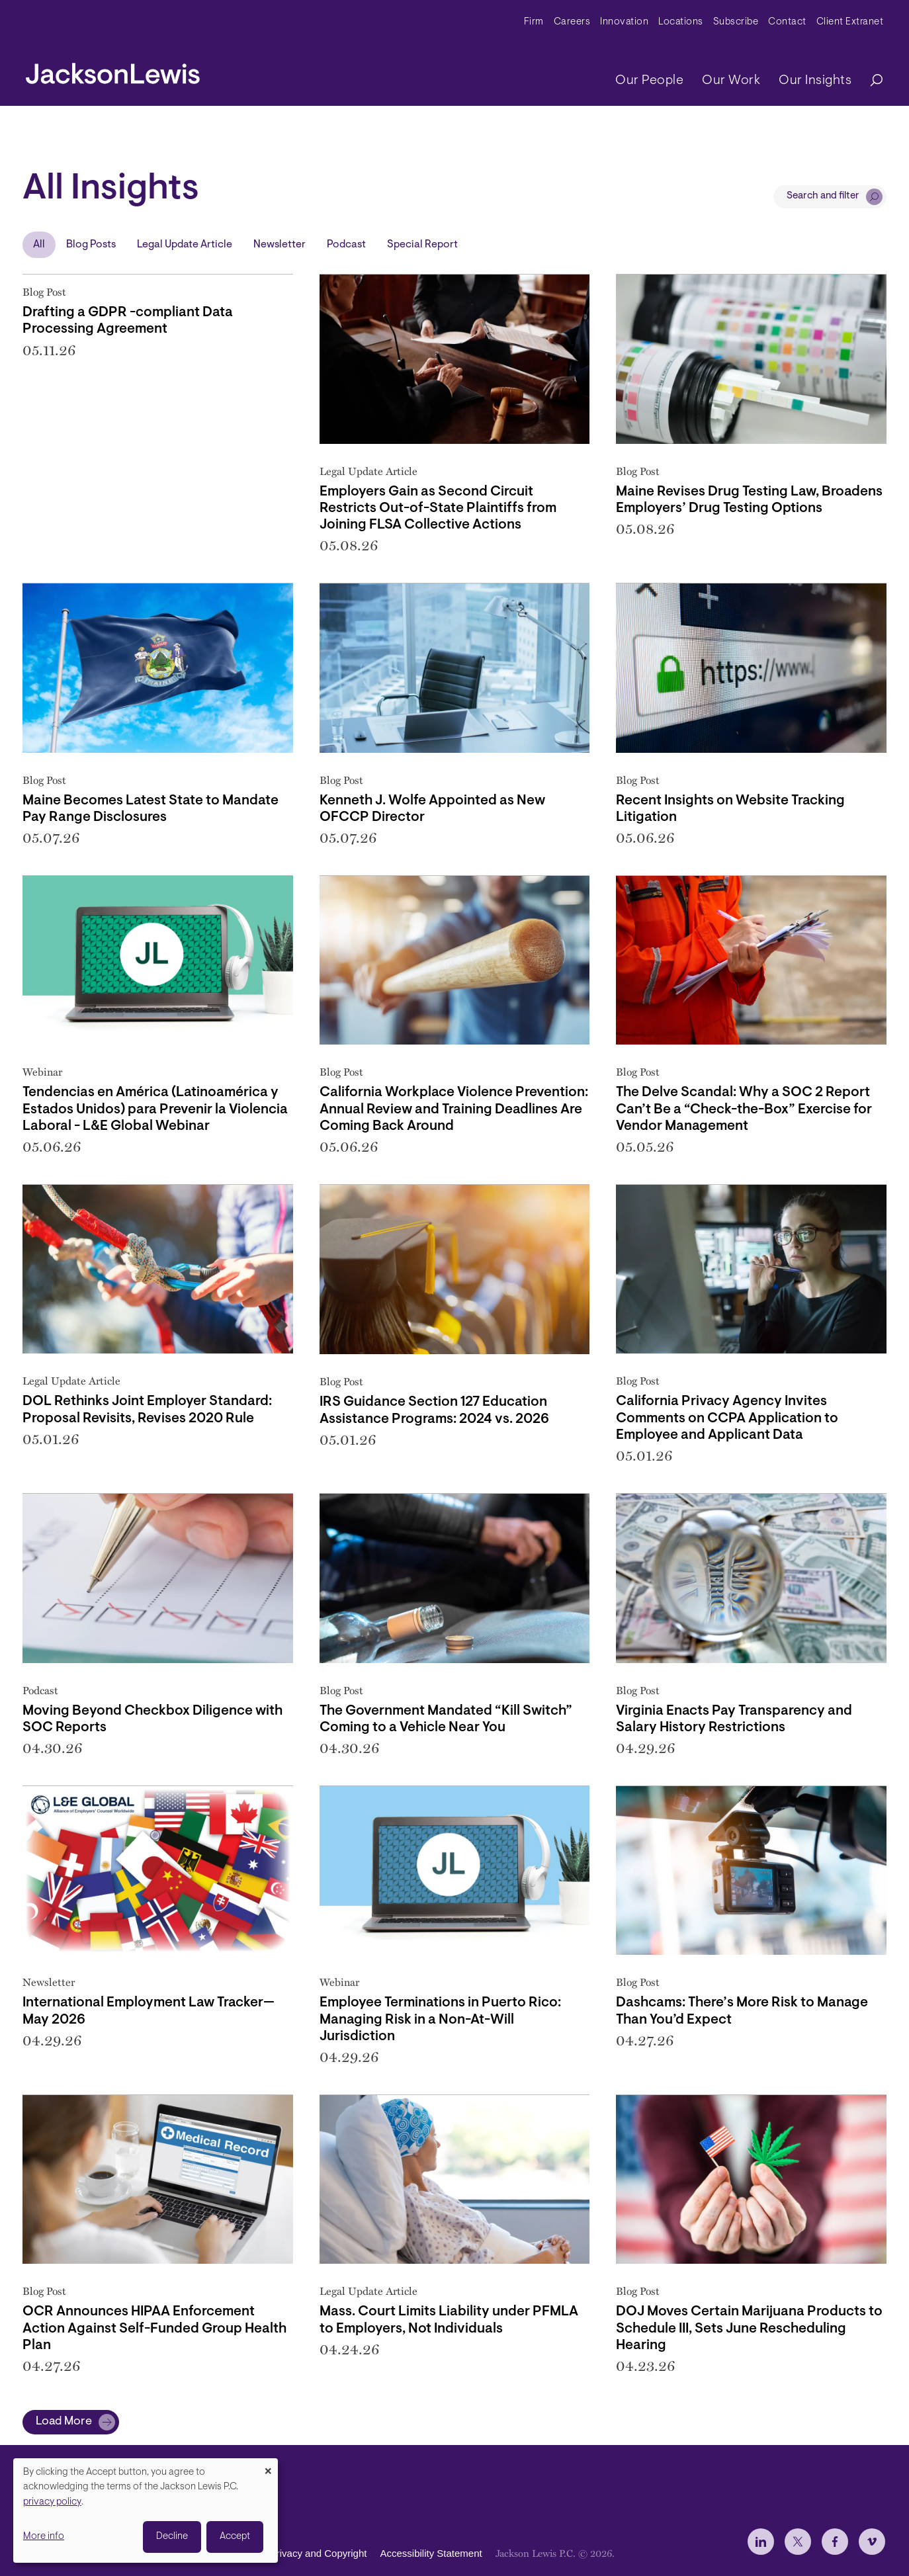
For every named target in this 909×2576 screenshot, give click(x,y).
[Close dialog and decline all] (268, 2466)
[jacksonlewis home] (113, 70)
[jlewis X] (798, 2541)
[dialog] (145, 2510)
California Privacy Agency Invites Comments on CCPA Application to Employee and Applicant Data (727, 1418)
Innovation (624, 22)
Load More (64, 2422)
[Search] (870, 81)
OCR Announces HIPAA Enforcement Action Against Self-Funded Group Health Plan (154, 2328)
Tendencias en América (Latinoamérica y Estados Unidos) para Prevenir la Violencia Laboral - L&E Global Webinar (155, 1109)
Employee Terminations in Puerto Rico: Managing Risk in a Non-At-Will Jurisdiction (440, 2019)
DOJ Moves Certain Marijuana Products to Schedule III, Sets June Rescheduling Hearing (749, 2328)
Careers (572, 22)
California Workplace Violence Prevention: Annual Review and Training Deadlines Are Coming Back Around (454, 1109)
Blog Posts (91, 244)
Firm (534, 22)
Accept (235, 2537)
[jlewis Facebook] (835, 2541)
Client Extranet (850, 22)
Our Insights (815, 80)
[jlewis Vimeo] (872, 2541)
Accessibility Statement (431, 2553)
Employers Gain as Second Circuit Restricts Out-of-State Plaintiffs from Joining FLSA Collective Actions (438, 508)
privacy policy (52, 2502)
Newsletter (279, 244)
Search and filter (823, 196)
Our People (649, 80)
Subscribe (736, 22)
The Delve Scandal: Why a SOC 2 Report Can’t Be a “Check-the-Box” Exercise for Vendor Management (744, 1109)
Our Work (731, 80)
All (39, 244)
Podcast (346, 244)
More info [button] (43, 2537)
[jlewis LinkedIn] (761, 2541)
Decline (172, 2537)
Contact (787, 22)
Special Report (422, 244)
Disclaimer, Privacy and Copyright (292, 2553)
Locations (680, 22)
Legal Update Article (184, 244)
